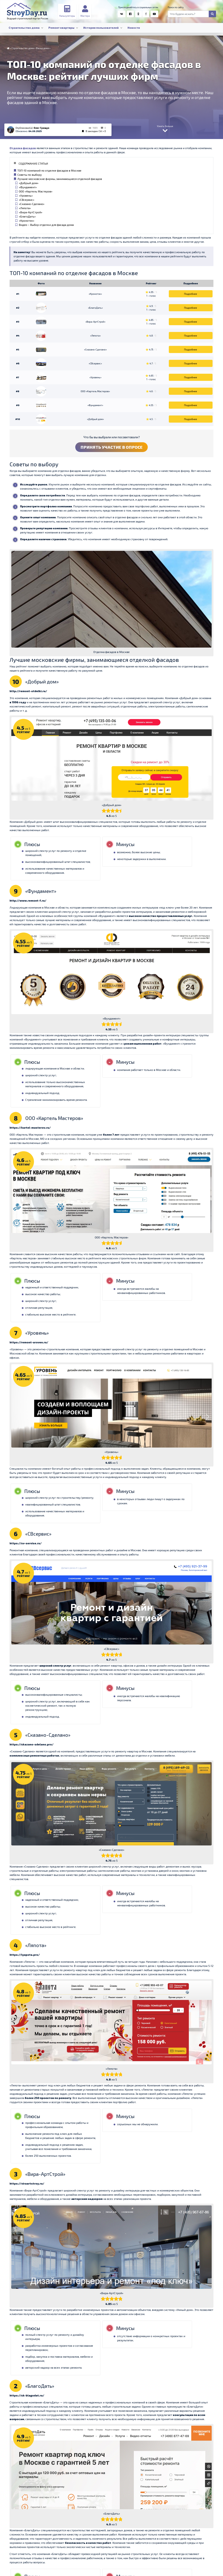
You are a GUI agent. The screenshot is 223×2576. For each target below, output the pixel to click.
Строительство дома (24, 27)
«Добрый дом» (29, 183)
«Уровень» (26, 195)
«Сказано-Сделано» (31, 203)
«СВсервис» (26, 199)
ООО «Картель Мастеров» (35, 191)
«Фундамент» (28, 187)
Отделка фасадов (23, 148)
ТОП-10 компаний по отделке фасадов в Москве (49, 170)
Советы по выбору (29, 174)
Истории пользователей (101, 27)
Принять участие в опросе (111, 447)
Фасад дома (42, 48)
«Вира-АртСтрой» (30, 212)
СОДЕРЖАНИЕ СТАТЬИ (33, 163)
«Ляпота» (25, 208)
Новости (134, 27)
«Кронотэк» (26, 220)
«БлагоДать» (27, 216)
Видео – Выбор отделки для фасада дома (46, 224)
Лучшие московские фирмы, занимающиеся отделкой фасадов (59, 178)
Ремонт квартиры (61, 27)
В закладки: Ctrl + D (94, 131)
